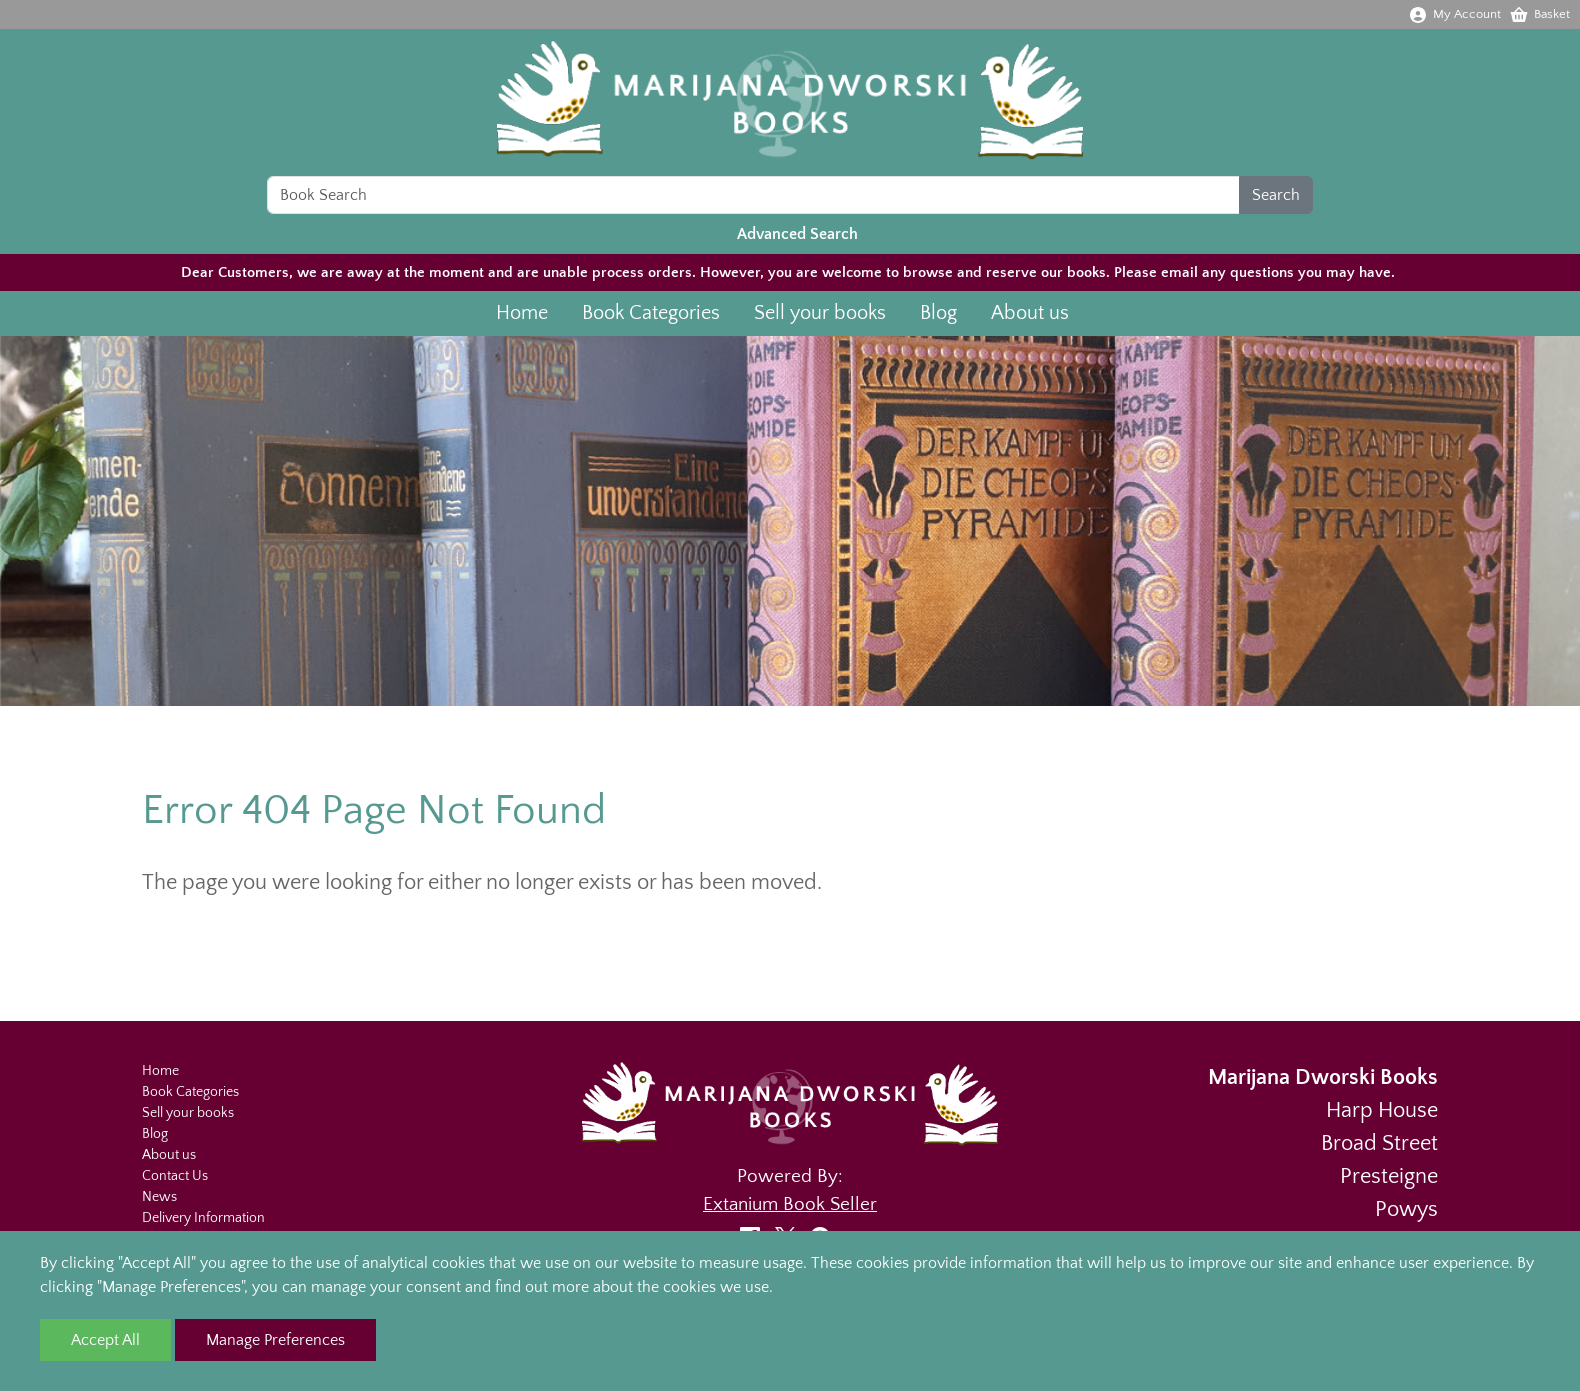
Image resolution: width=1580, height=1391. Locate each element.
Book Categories (651, 316)
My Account (1454, 14)
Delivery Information (203, 1218)
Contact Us (175, 1176)
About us (1030, 316)
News (159, 1197)
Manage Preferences (275, 1340)
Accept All (105, 1340)
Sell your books (820, 316)
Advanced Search (797, 237)
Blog (938, 316)
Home (522, 316)
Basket (1539, 14)
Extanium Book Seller (790, 1204)
